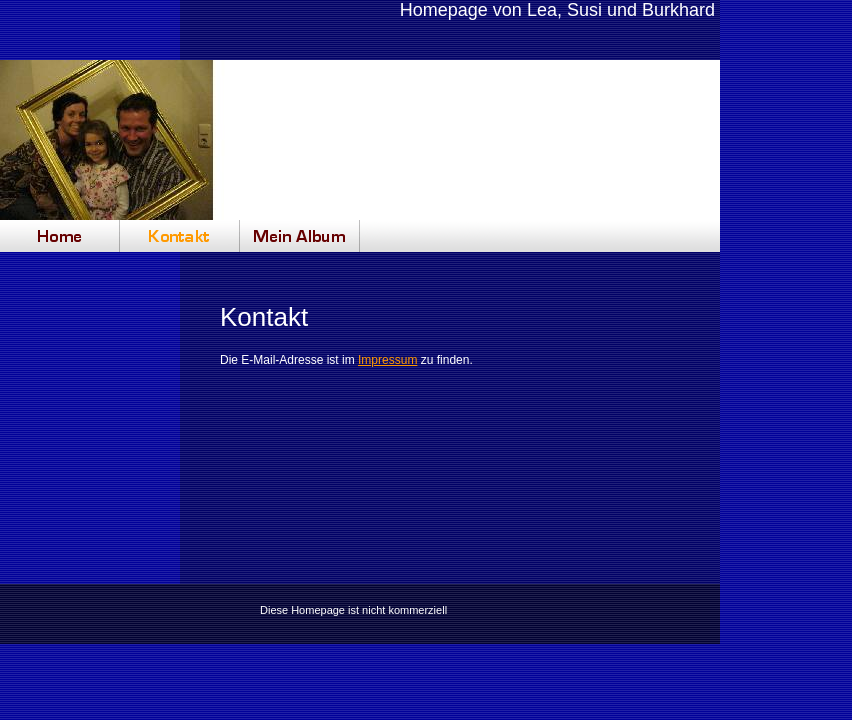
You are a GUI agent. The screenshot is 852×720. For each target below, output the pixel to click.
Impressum (387, 360)
